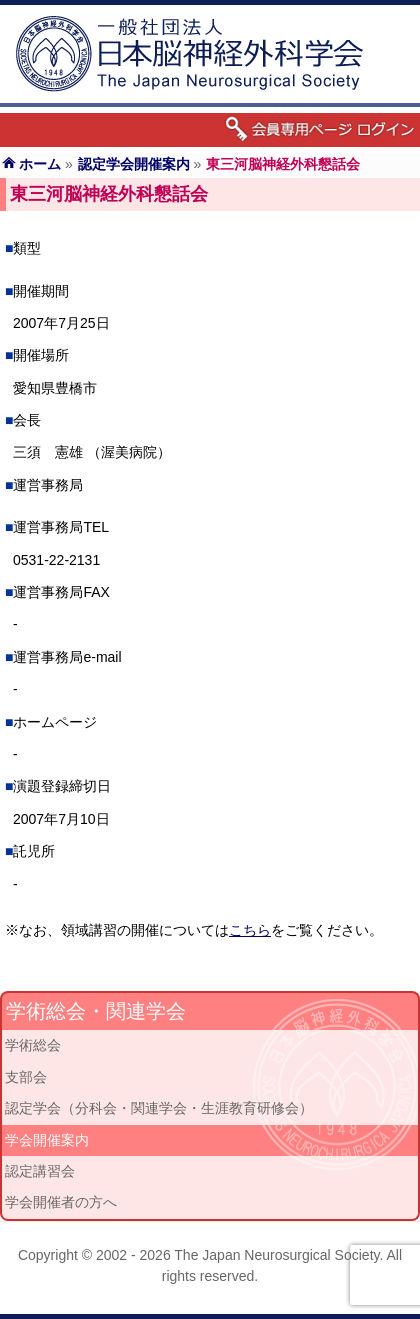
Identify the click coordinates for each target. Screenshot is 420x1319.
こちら (250, 930)
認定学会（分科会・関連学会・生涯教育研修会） (159, 1108)
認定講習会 (40, 1171)
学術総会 (33, 1045)
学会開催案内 (47, 1140)
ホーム (40, 164)
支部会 (26, 1077)
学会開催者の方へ (61, 1202)
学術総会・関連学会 (96, 1011)
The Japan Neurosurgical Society (276, 1255)
